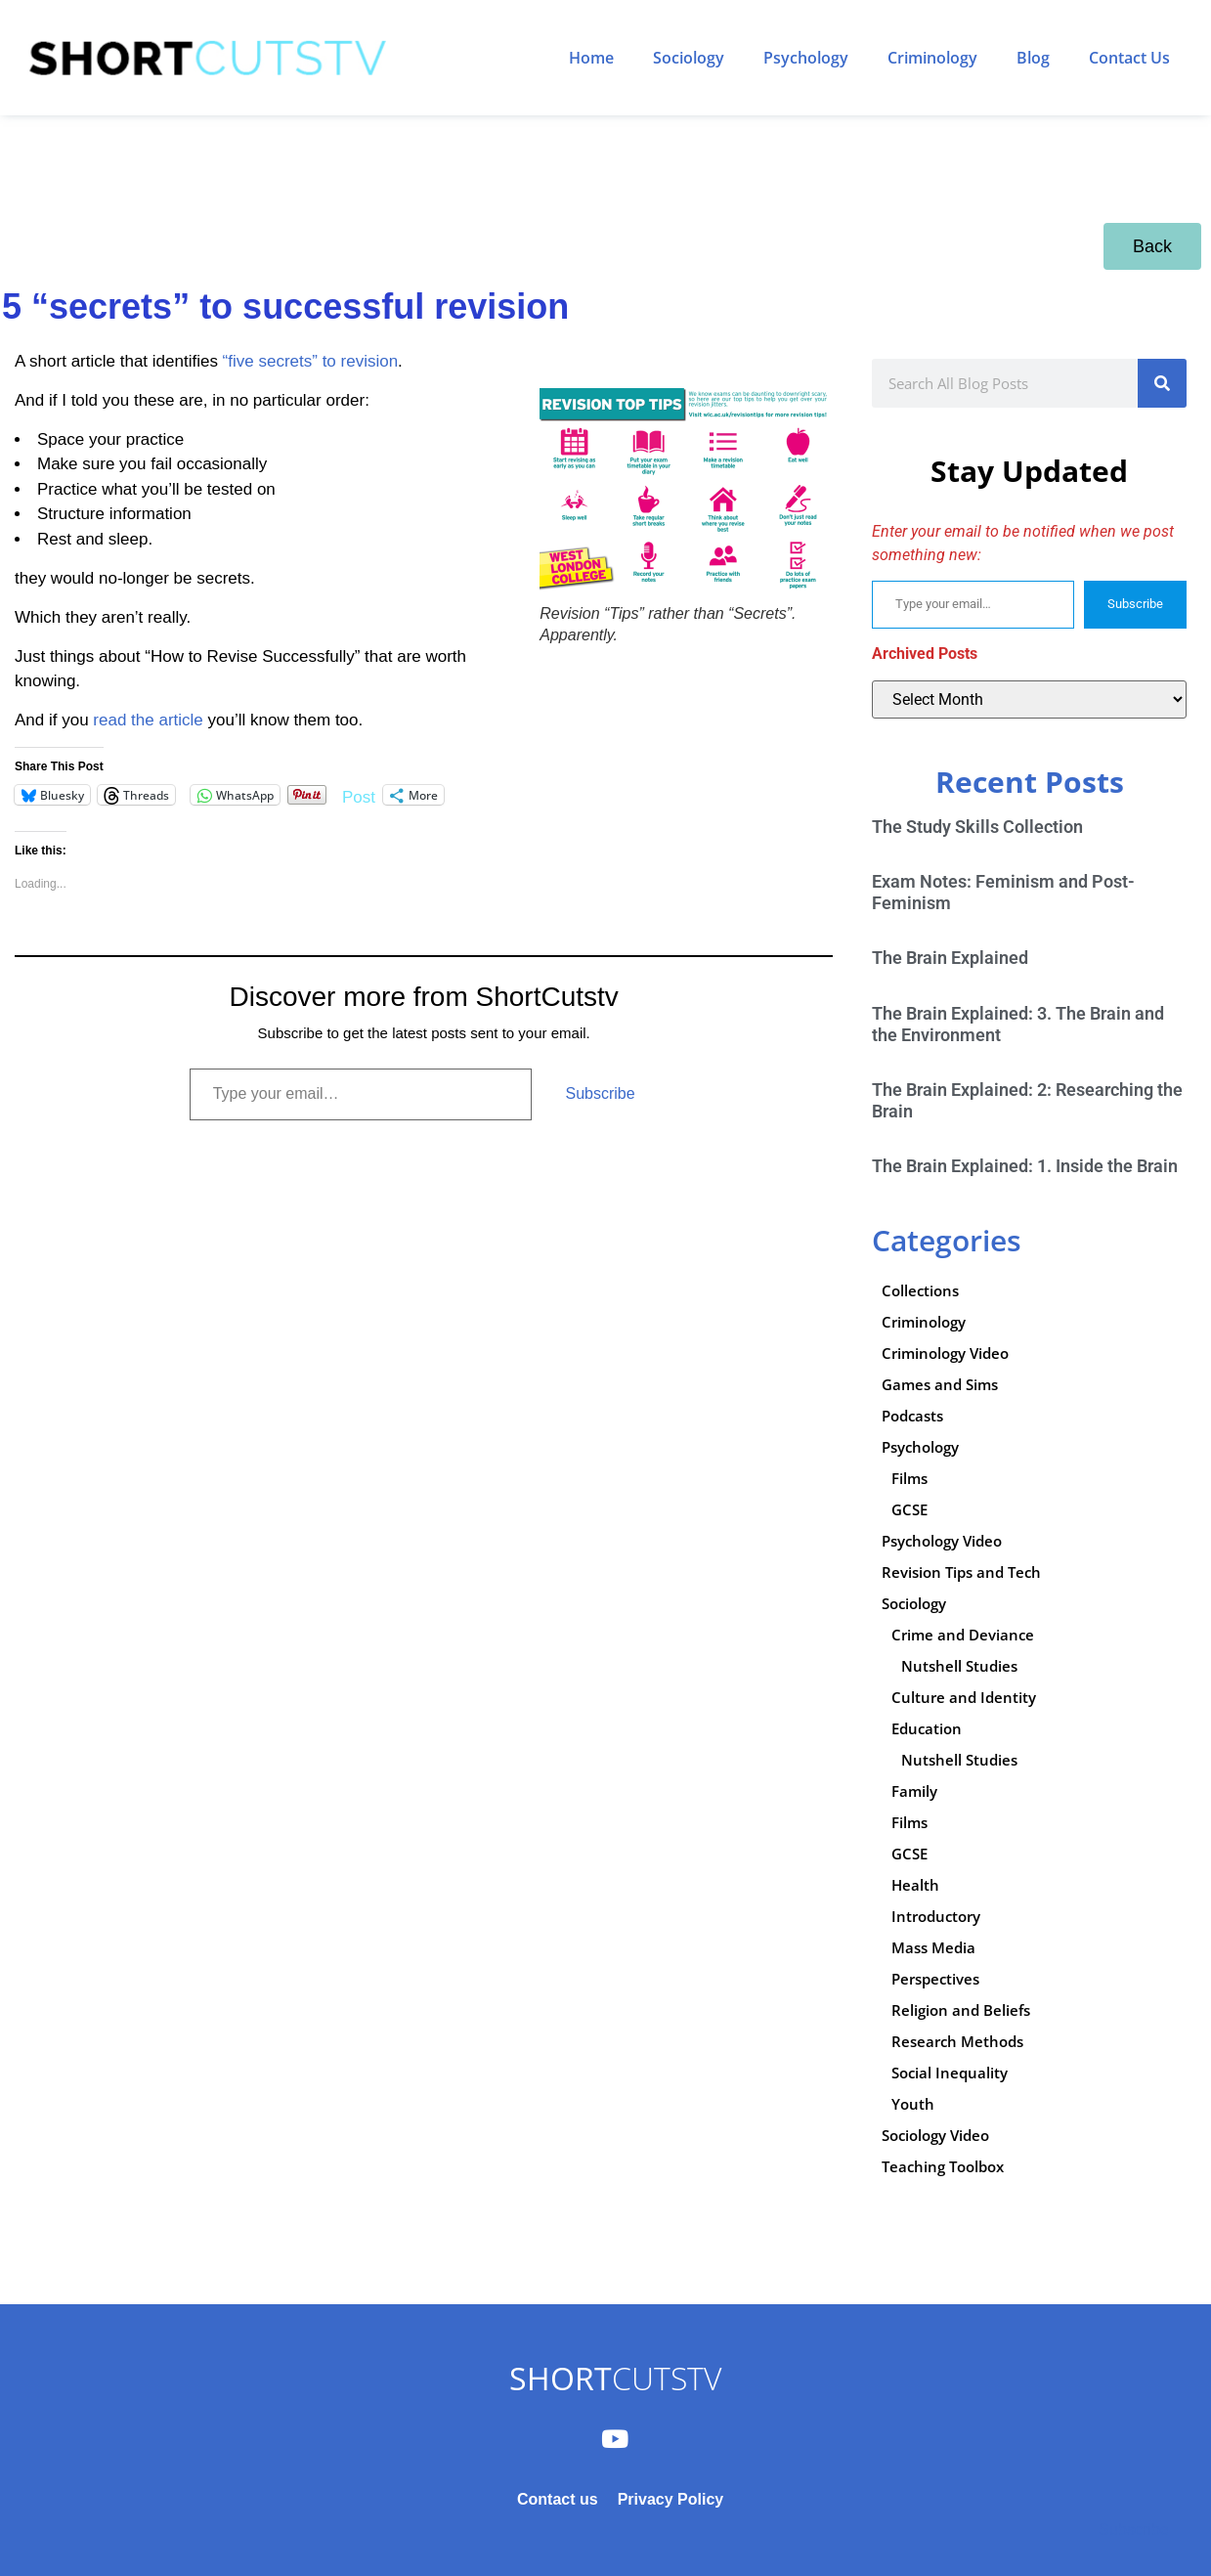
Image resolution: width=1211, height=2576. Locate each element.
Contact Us (1129, 57)
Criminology (932, 57)
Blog (1033, 57)
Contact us (557, 2499)
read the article (147, 720)
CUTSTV (615, 2378)
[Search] (1162, 383)
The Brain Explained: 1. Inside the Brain (1025, 1166)
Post (358, 795)
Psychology (805, 57)
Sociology (688, 57)
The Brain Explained (950, 957)
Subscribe (599, 1093)
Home (591, 57)
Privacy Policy (671, 2499)
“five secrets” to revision (311, 361)
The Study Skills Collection (977, 826)
